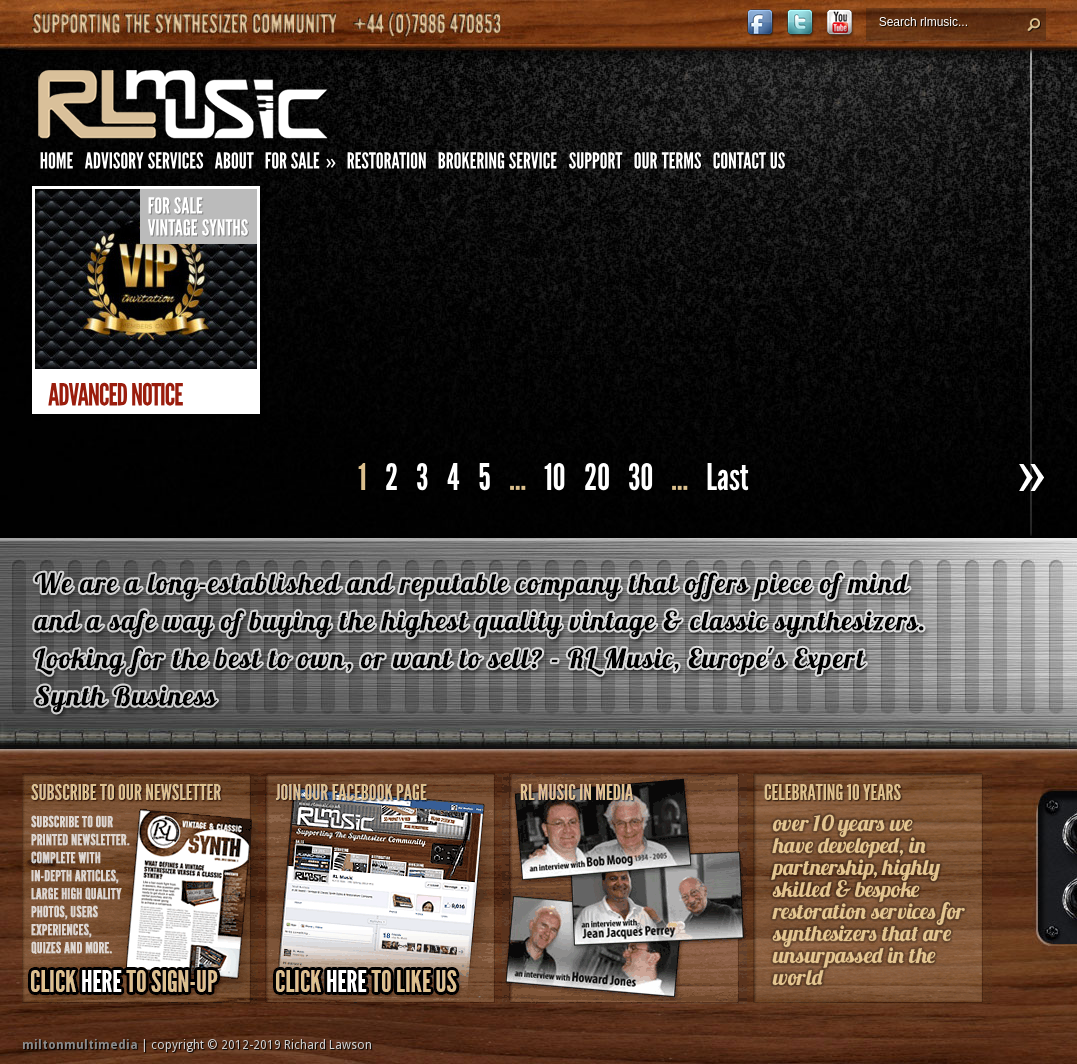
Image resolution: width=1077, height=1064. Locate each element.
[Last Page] (730, 478)
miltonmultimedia (80, 1045)
